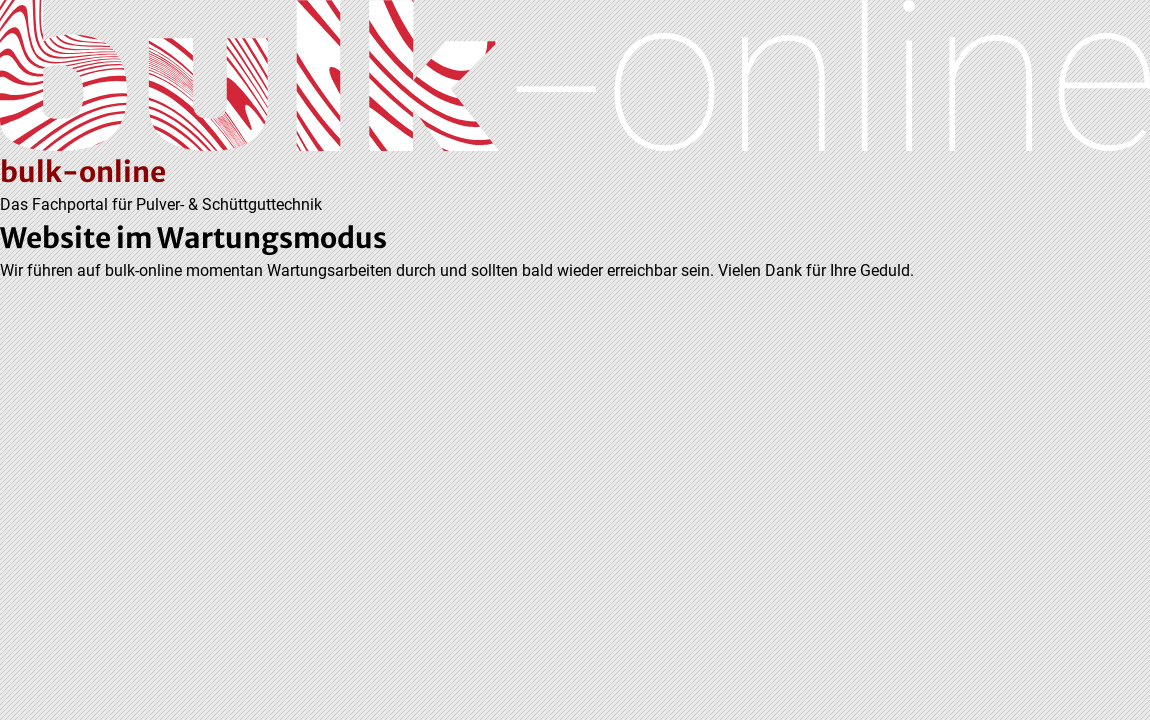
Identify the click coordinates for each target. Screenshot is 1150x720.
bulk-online (83, 172)
